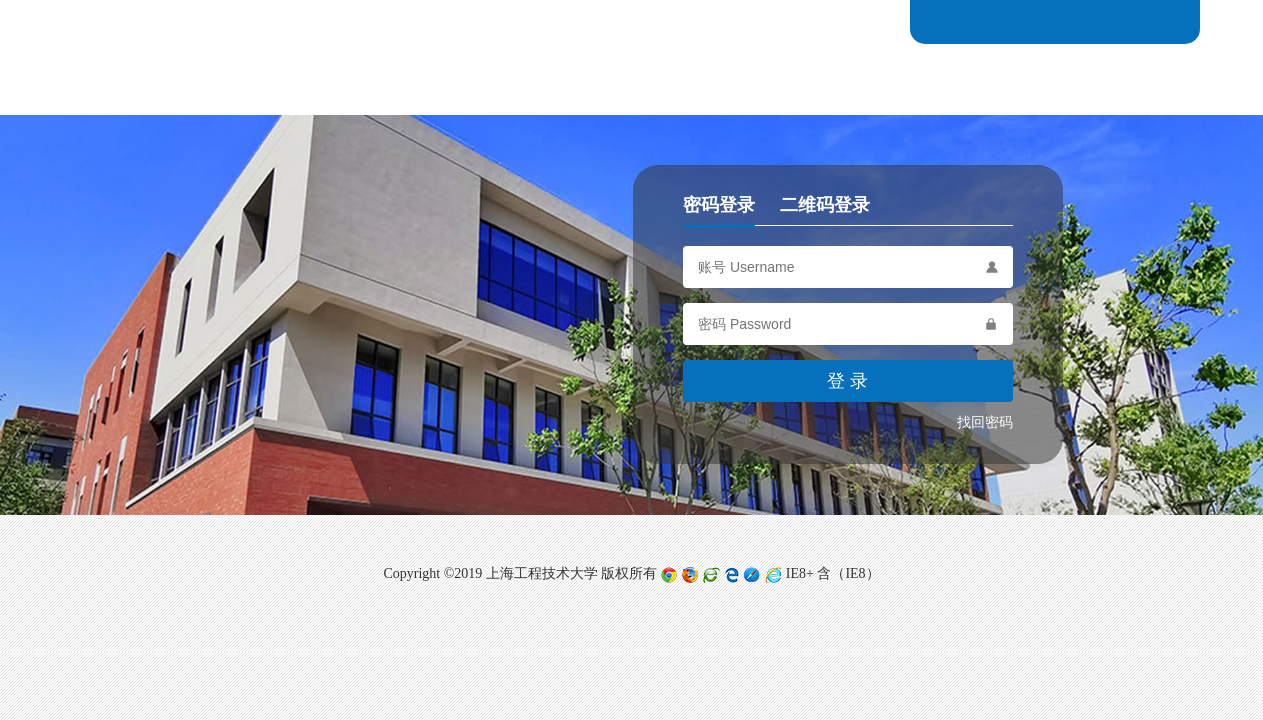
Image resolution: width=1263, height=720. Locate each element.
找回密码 (985, 422)
